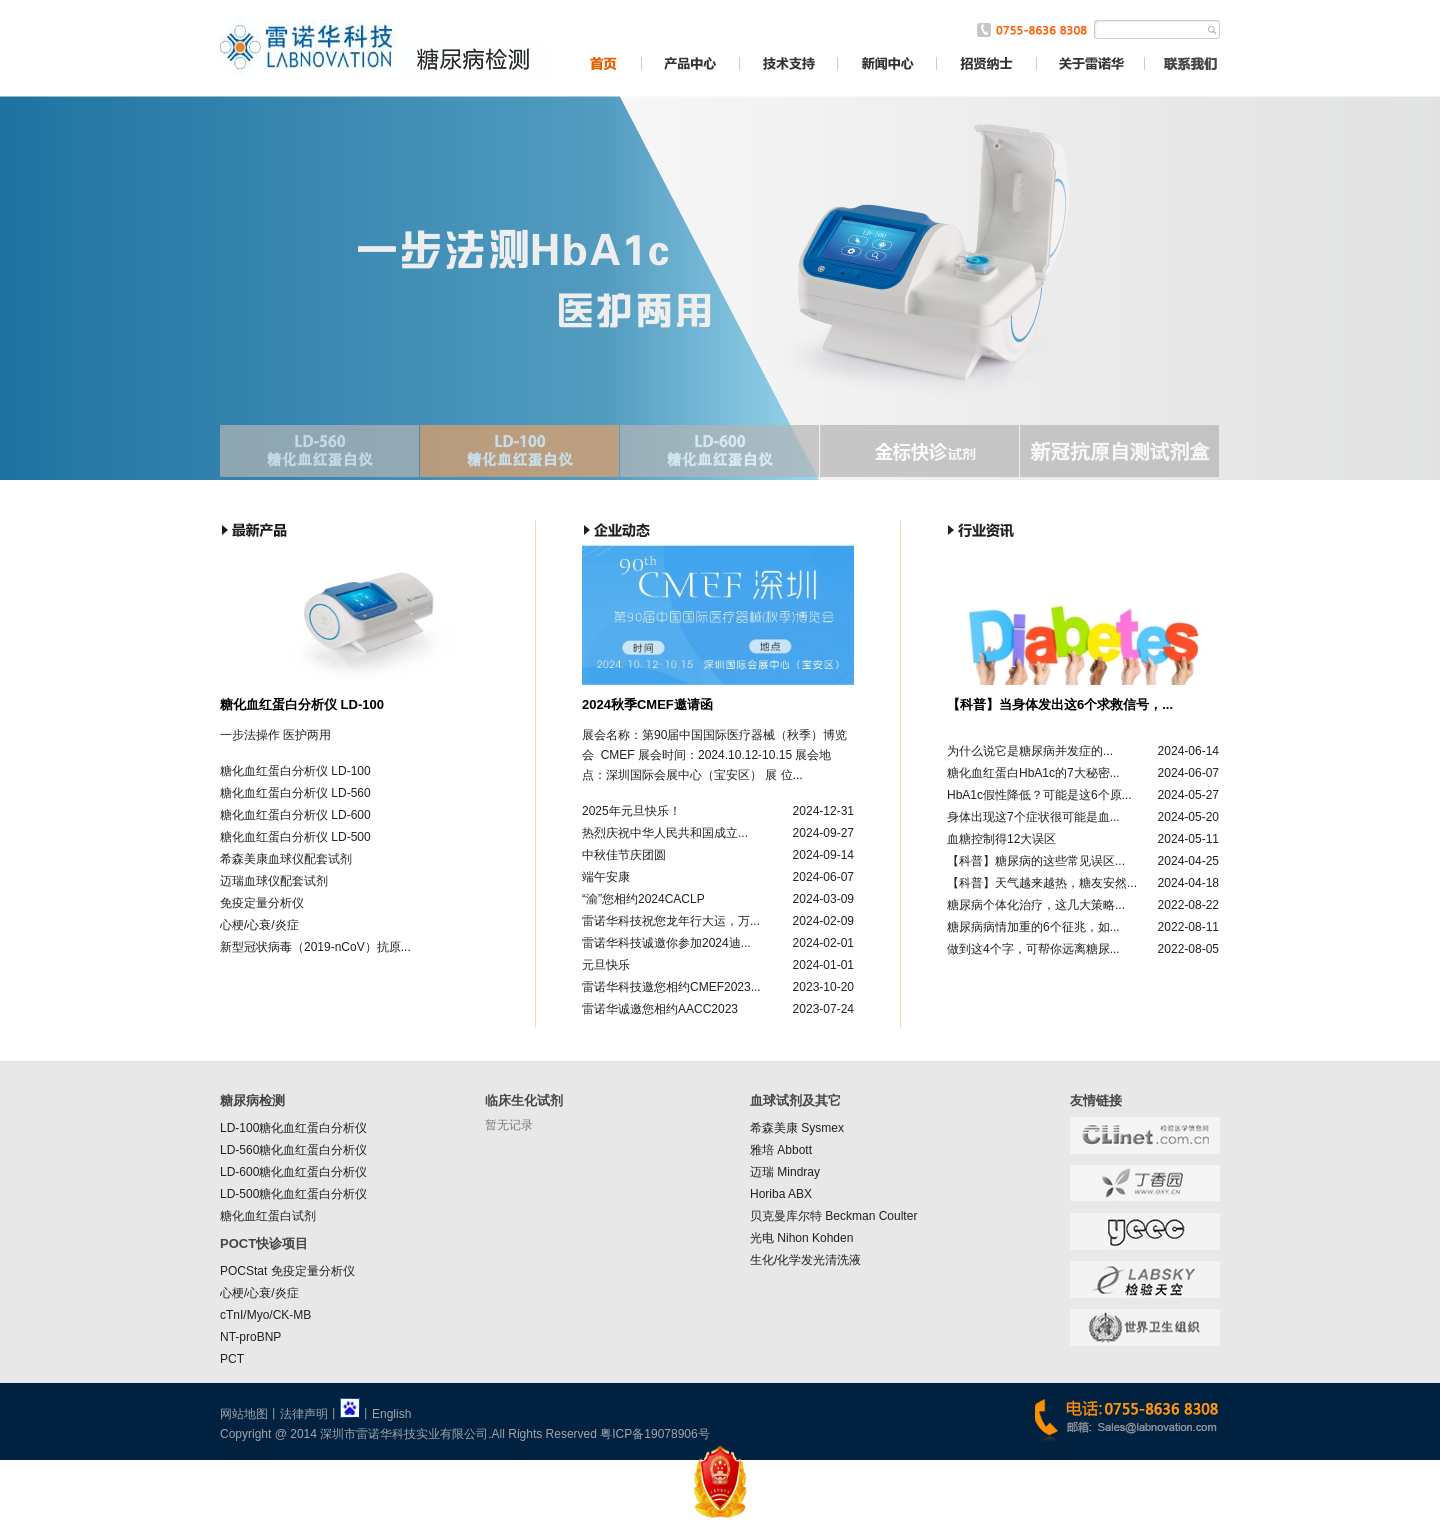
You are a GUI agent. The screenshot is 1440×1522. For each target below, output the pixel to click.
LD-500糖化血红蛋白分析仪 (293, 1194)
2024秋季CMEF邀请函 (647, 704)
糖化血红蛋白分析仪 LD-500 (295, 837)
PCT (232, 1359)
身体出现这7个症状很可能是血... (1033, 817)
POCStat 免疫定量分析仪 (287, 1271)
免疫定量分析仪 (262, 903)
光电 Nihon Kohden (801, 1238)
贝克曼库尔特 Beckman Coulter (833, 1216)
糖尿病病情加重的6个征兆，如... (1033, 927)
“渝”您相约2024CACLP (643, 899)
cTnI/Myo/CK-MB (265, 1315)
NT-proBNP (250, 1337)
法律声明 (304, 1414)
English (391, 1414)
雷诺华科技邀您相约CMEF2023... (671, 987)
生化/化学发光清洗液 (805, 1260)
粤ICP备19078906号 (654, 1434)
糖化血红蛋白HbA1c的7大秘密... (1033, 773)
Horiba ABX (781, 1194)
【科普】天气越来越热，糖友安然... (1042, 883)
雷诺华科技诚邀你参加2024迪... (666, 943)
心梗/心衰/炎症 (259, 925)
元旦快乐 (606, 965)
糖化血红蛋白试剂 (268, 1216)
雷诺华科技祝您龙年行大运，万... (671, 921)
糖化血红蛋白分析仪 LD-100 (302, 704)
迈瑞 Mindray (785, 1172)
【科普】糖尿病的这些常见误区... (1036, 861)
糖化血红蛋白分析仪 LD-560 (295, 793)
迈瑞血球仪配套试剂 (274, 881)
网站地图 (244, 1414)
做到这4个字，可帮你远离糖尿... (1033, 949)
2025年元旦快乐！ (631, 811)
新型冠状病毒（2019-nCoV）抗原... (315, 947)
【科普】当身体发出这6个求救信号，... (1060, 704)
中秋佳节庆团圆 (624, 855)
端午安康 (606, 877)
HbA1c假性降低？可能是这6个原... (1039, 795)
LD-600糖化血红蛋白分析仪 (293, 1172)
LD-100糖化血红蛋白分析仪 (293, 1128)
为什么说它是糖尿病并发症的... (1030, 751)
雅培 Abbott (781, 1150)
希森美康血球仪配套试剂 (286, 859)
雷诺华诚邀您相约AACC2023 (660, 1009)
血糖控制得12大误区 (1001, 839)
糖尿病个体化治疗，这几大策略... (1036, 905)
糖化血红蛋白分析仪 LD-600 (295, 815)
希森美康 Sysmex (797, 1128)
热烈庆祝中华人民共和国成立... (665, 833)
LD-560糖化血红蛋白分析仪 (293, 1150)
